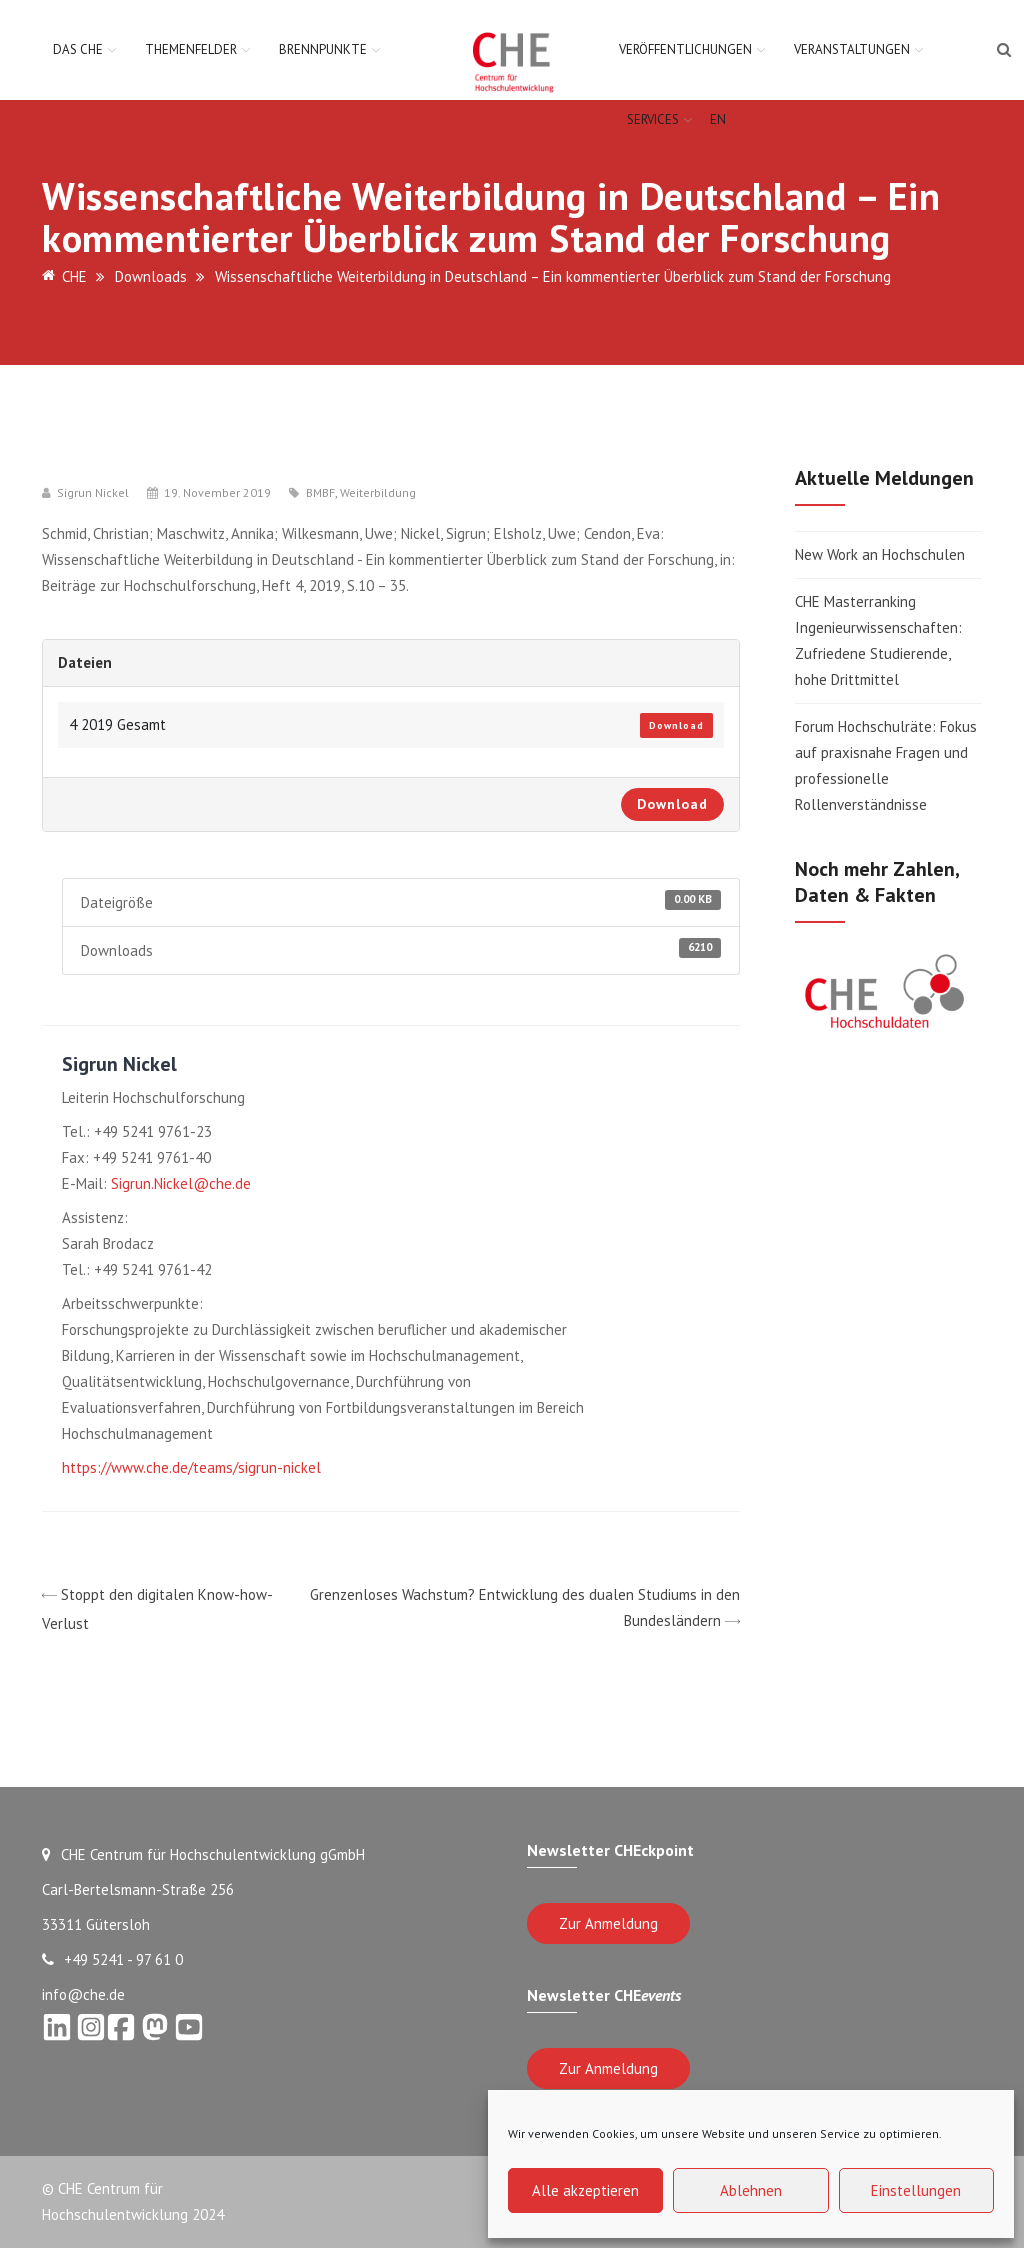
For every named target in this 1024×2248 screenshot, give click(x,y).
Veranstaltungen (852, 49)
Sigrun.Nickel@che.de (181, 1183)
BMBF (320, 493)
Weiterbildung (378, 493)
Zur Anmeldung (608, 1923)
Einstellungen (916, 2190)
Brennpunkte (323, 49)
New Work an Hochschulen (880, 554)
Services (653, 119)
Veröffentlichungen (685, 49)
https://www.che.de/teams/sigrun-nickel (191, 1467)
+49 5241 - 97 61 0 (112, 1959)
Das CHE (78, 49)
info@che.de (83, 1994)
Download (676, 725)
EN (718, 119)
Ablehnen (751, 2190)
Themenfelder (191, 49)
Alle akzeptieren (585, 2190)
